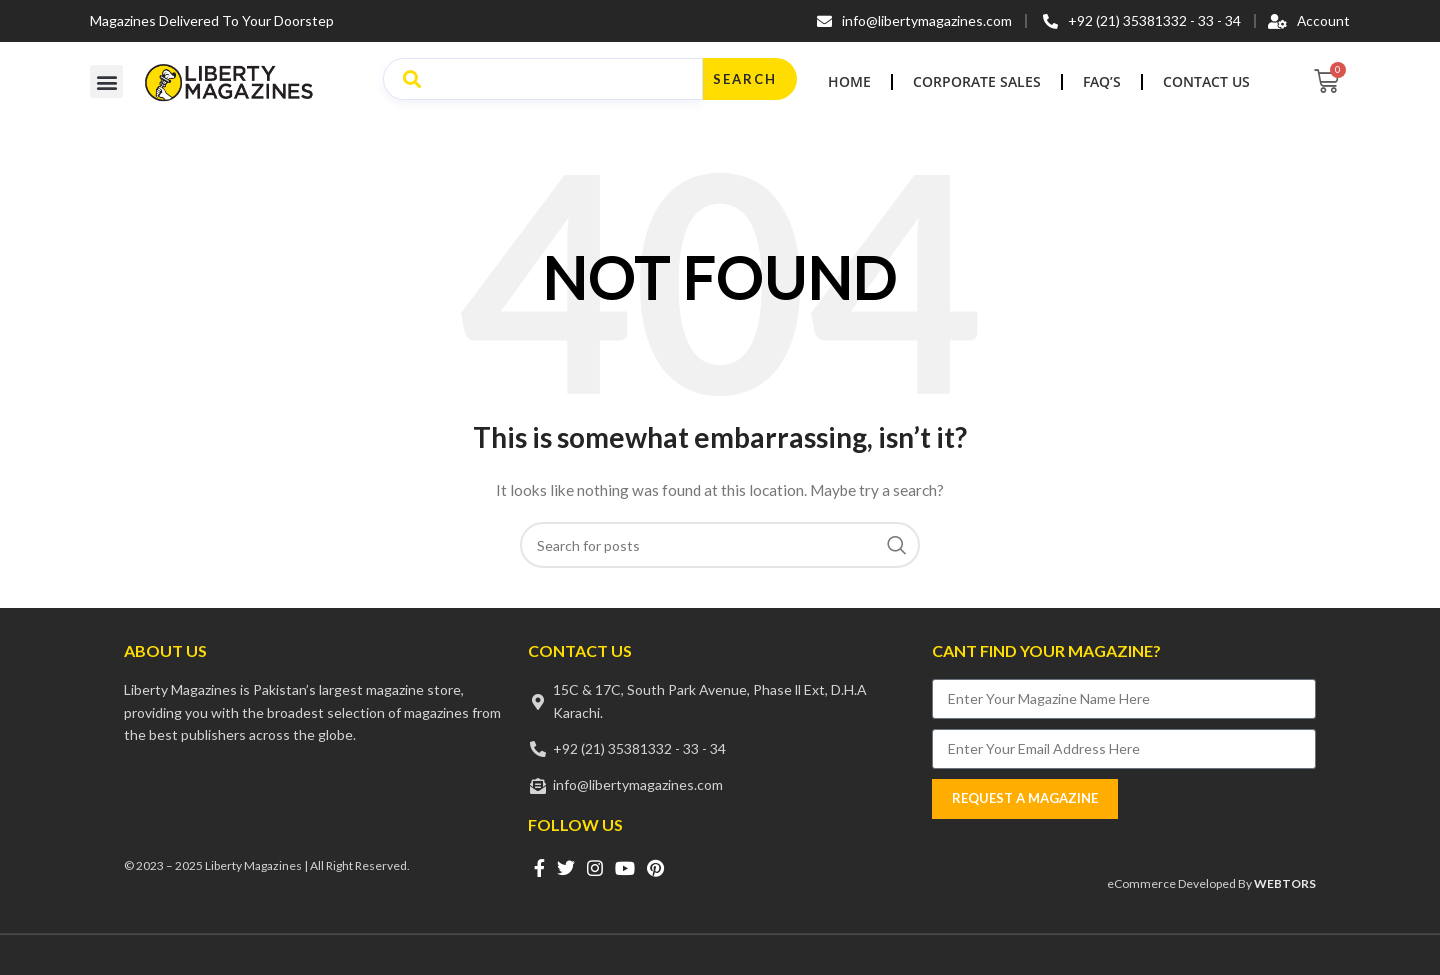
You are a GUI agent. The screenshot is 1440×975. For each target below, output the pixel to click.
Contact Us (1206, 81)
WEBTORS (1285, 883)
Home (849, 81)
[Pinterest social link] (655, 868)
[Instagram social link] (595, 868)
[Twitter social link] (566, 868)
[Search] (720, 545)
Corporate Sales (977, 81)
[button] (106, 81)
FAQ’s (1102, 81)
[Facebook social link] (539, 868)
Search (745, 79)
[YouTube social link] (625, 868)
